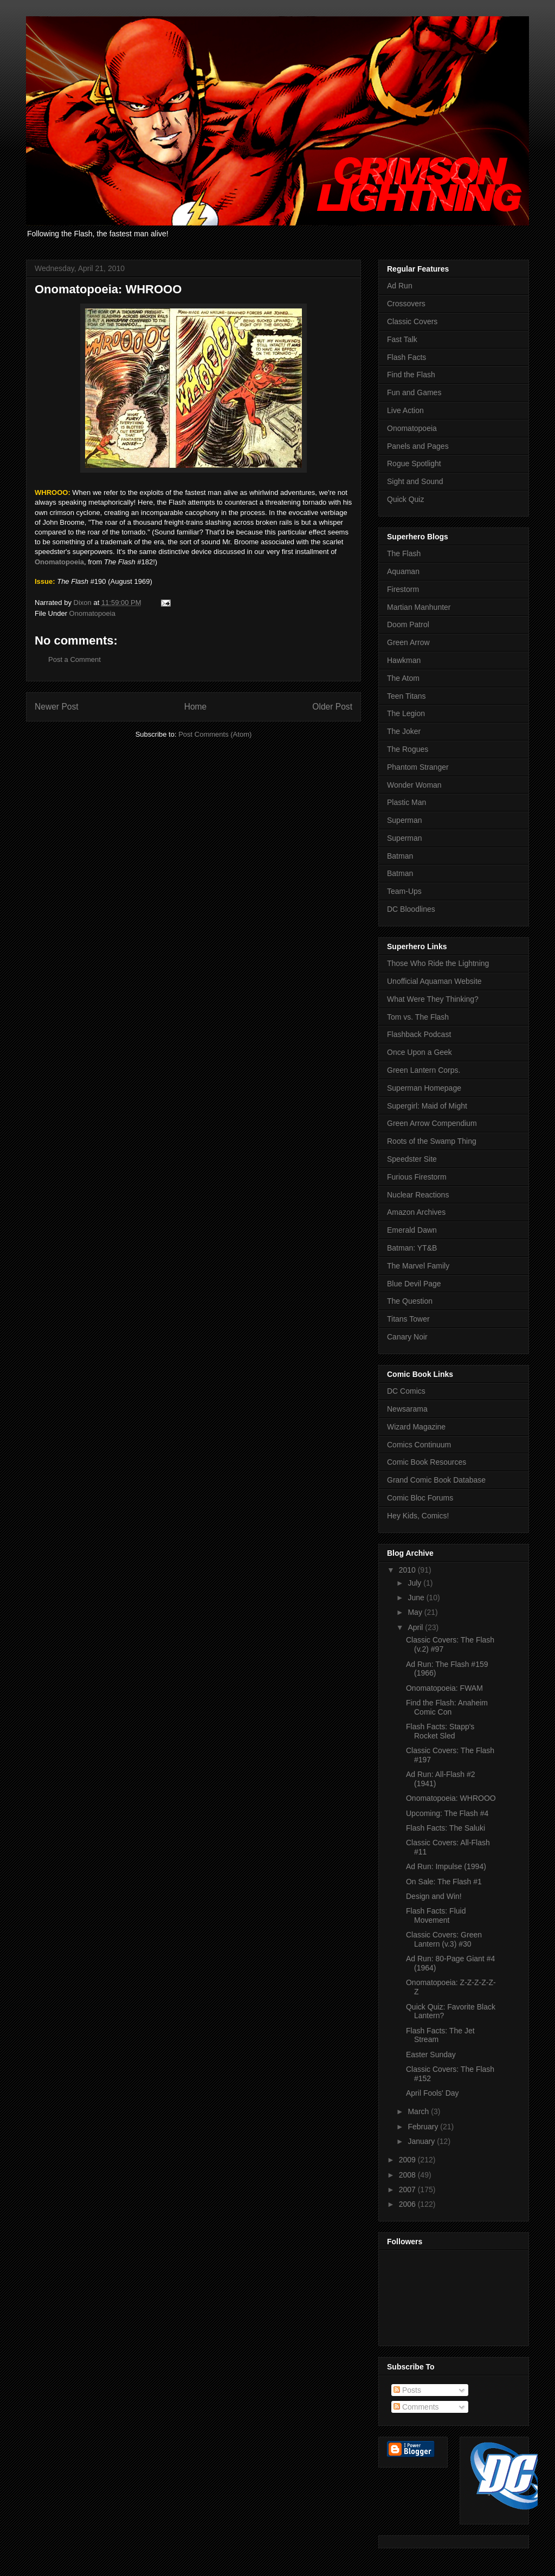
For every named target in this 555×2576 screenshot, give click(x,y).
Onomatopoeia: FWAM (444, 1688)
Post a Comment (74, 659)
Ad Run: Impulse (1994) (446, 1866)
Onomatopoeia (92, 613)
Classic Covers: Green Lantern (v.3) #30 (444, 1939)
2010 (408, 1570)
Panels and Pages (418, 446)
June (417, 1597)
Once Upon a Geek (419, 1052)
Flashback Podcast (419, 1034)
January (422, 2141)
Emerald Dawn (412, 1230)
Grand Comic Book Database (436, 1480)
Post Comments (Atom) (214, 734)
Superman (404, 820)
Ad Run (399, 285)
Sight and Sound (415, 481)
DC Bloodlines (411, 909)
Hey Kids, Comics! (418, 1515)
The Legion (406, 713)
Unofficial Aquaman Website (434, 981)
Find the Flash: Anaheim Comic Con (447, 1707)
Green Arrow (408, 642)
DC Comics (406, 1391)
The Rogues (407, 749)
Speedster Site (412, 1159)
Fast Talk (402, 339)
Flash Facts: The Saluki (445, 1828)
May (416, 1612)
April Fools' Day (432, 2093)
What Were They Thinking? (433, 999)
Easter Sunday (431, 2054)
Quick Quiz (405, 499)
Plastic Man (406, 802)
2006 (408, 2204)
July (415, 1583)
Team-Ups (404, 891)
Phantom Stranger (418, 767)
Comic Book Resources (426, 1462)
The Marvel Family (418, 1265)
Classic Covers (412, 321)
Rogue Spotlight (414, 463)
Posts (407, 2390)
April (416, 1627)
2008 (408, 2175)
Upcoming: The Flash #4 (447, 1813)
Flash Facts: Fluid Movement (436, 1915)
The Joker (404, 731)
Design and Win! (434, 1896)
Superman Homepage (424, 1088)
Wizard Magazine (416, 1426)
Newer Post (57, 706)
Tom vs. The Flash (418, 1017)
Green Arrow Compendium (432, 1123)
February (424, 2126)
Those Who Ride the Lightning (438, 963)
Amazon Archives (416, 1212)
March (419, 2111)
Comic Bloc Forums (420, 1497)
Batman (400, 856)
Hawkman (404, 660)
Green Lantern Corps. (423, 1070)
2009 (408, 2159)
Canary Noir (407, 1336)
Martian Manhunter (419, 607)
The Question (410, 1301)
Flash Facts (406, 357)
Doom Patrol (408, 624)
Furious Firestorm (417, 1177)
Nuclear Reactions (418, 1194)
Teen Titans (406, 696)
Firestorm (403, 589)
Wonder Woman (414, 785)
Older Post (332, 706)
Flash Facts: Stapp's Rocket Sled (440, 1731)
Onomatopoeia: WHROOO (451, 1798)
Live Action (405, 410)
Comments (416, 2407)
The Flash (404, 553)
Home (195, 706)
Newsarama (407, 1409)
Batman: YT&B (412, 1248)
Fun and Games (414, 392)
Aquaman (403, 571)
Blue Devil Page (414, 1283)
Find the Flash (411, 374)
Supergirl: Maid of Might (427, 1106)
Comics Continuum (419, 1444)
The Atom (403, 678)
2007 (408, 2189)
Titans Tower (408, 1319)
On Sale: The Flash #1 (444, 1881)
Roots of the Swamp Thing (431, 1141)
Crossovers (406, 303)
